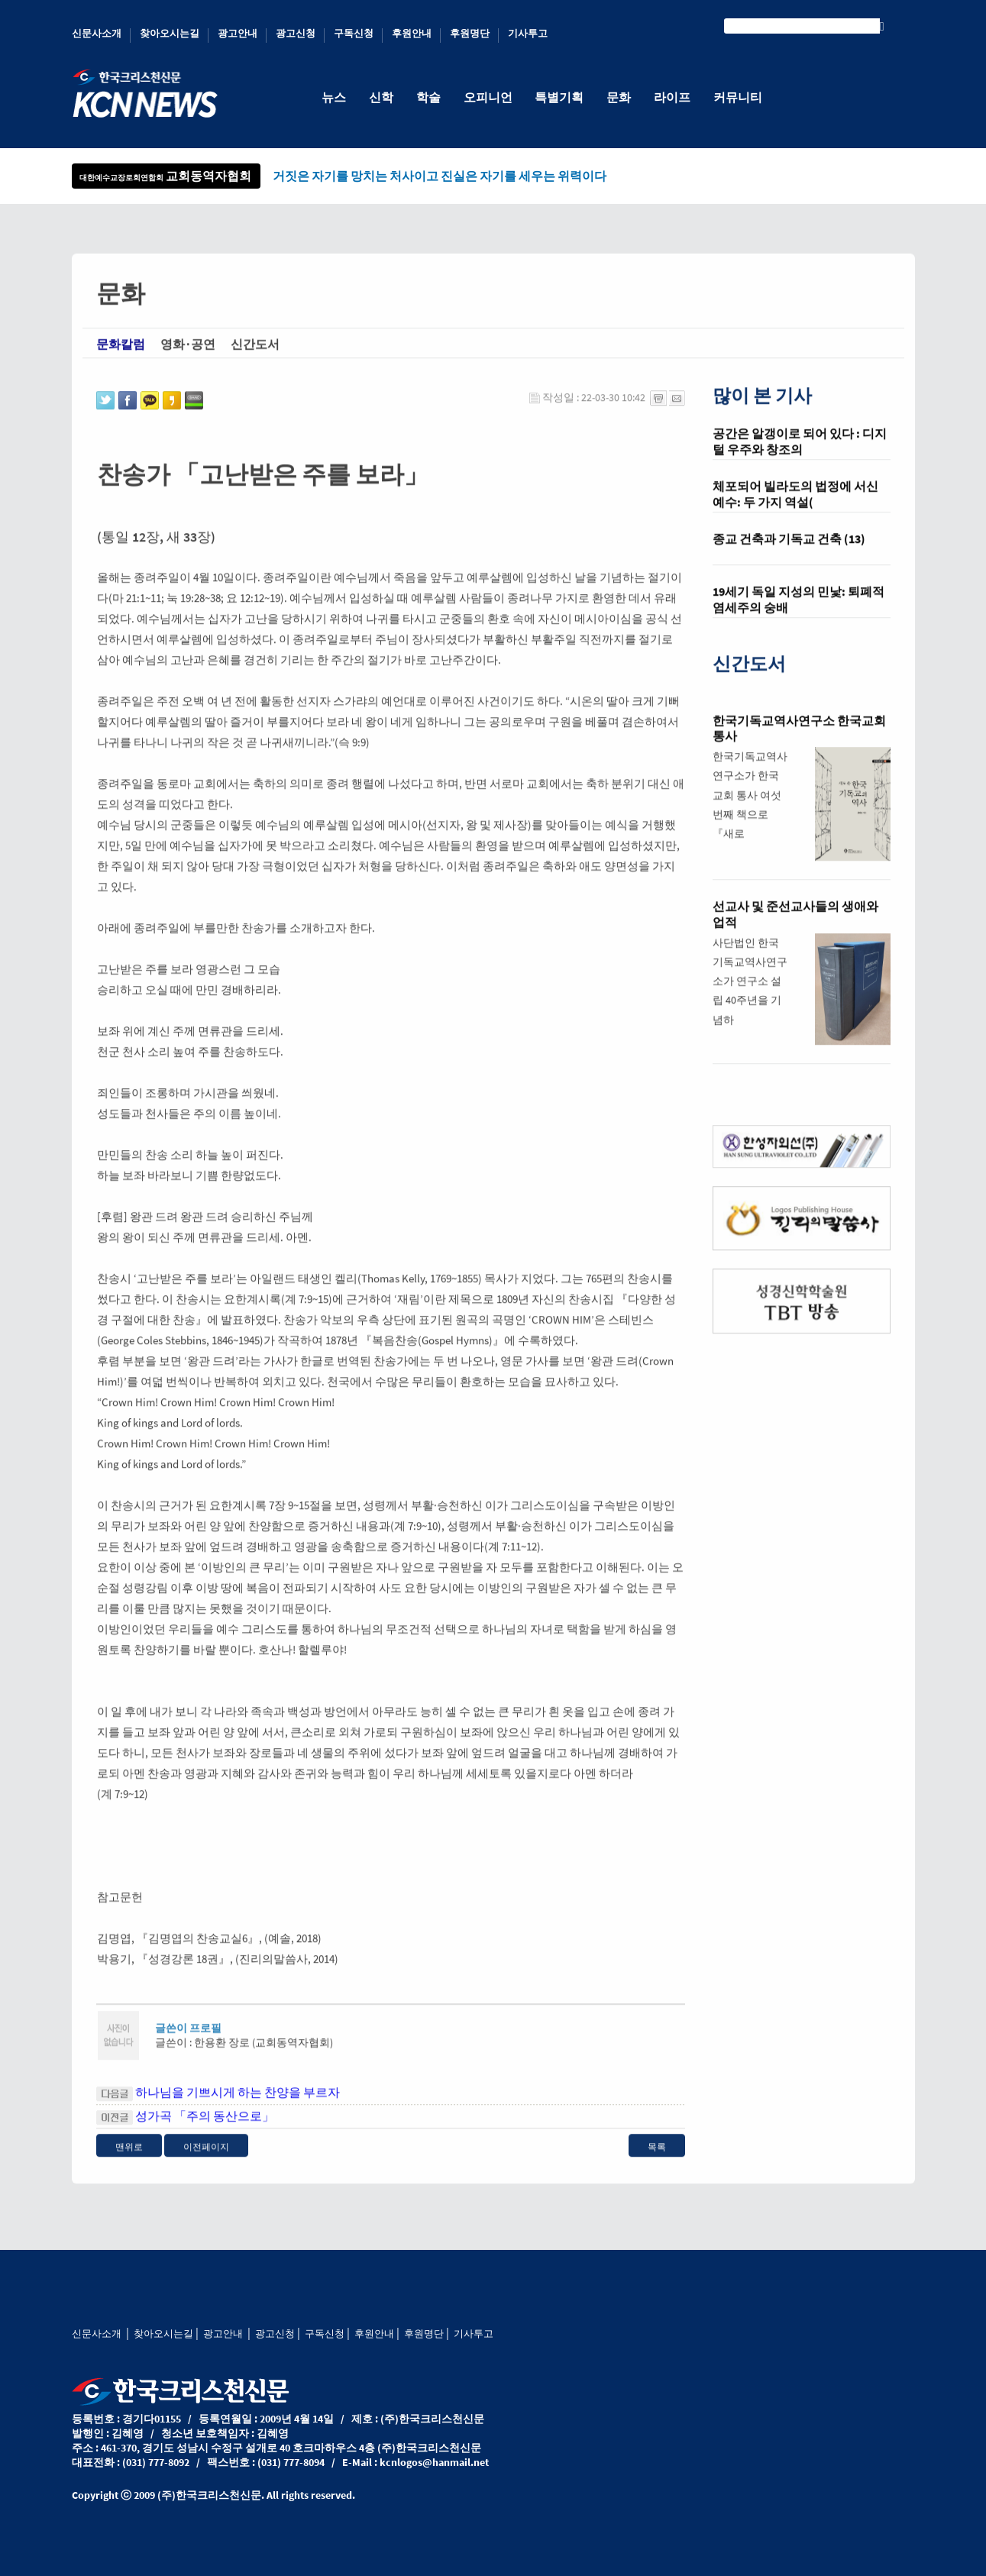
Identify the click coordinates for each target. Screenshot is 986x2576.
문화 (619, 97)
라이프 (673, 97)
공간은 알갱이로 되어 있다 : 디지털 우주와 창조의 (800, 457)
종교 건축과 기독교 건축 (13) (789, 554)
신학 (381, 97)
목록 (657, 2161)
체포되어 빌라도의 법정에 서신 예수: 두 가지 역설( (795, 509)
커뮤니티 (738, 97)
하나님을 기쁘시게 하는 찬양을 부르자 (237, 2107)
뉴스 (334, 97)
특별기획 (559, 97)
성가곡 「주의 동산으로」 (204, 2130)
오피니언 (488, 97)
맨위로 (129, 2161)
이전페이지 (206, 2161)
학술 (428, 97)
